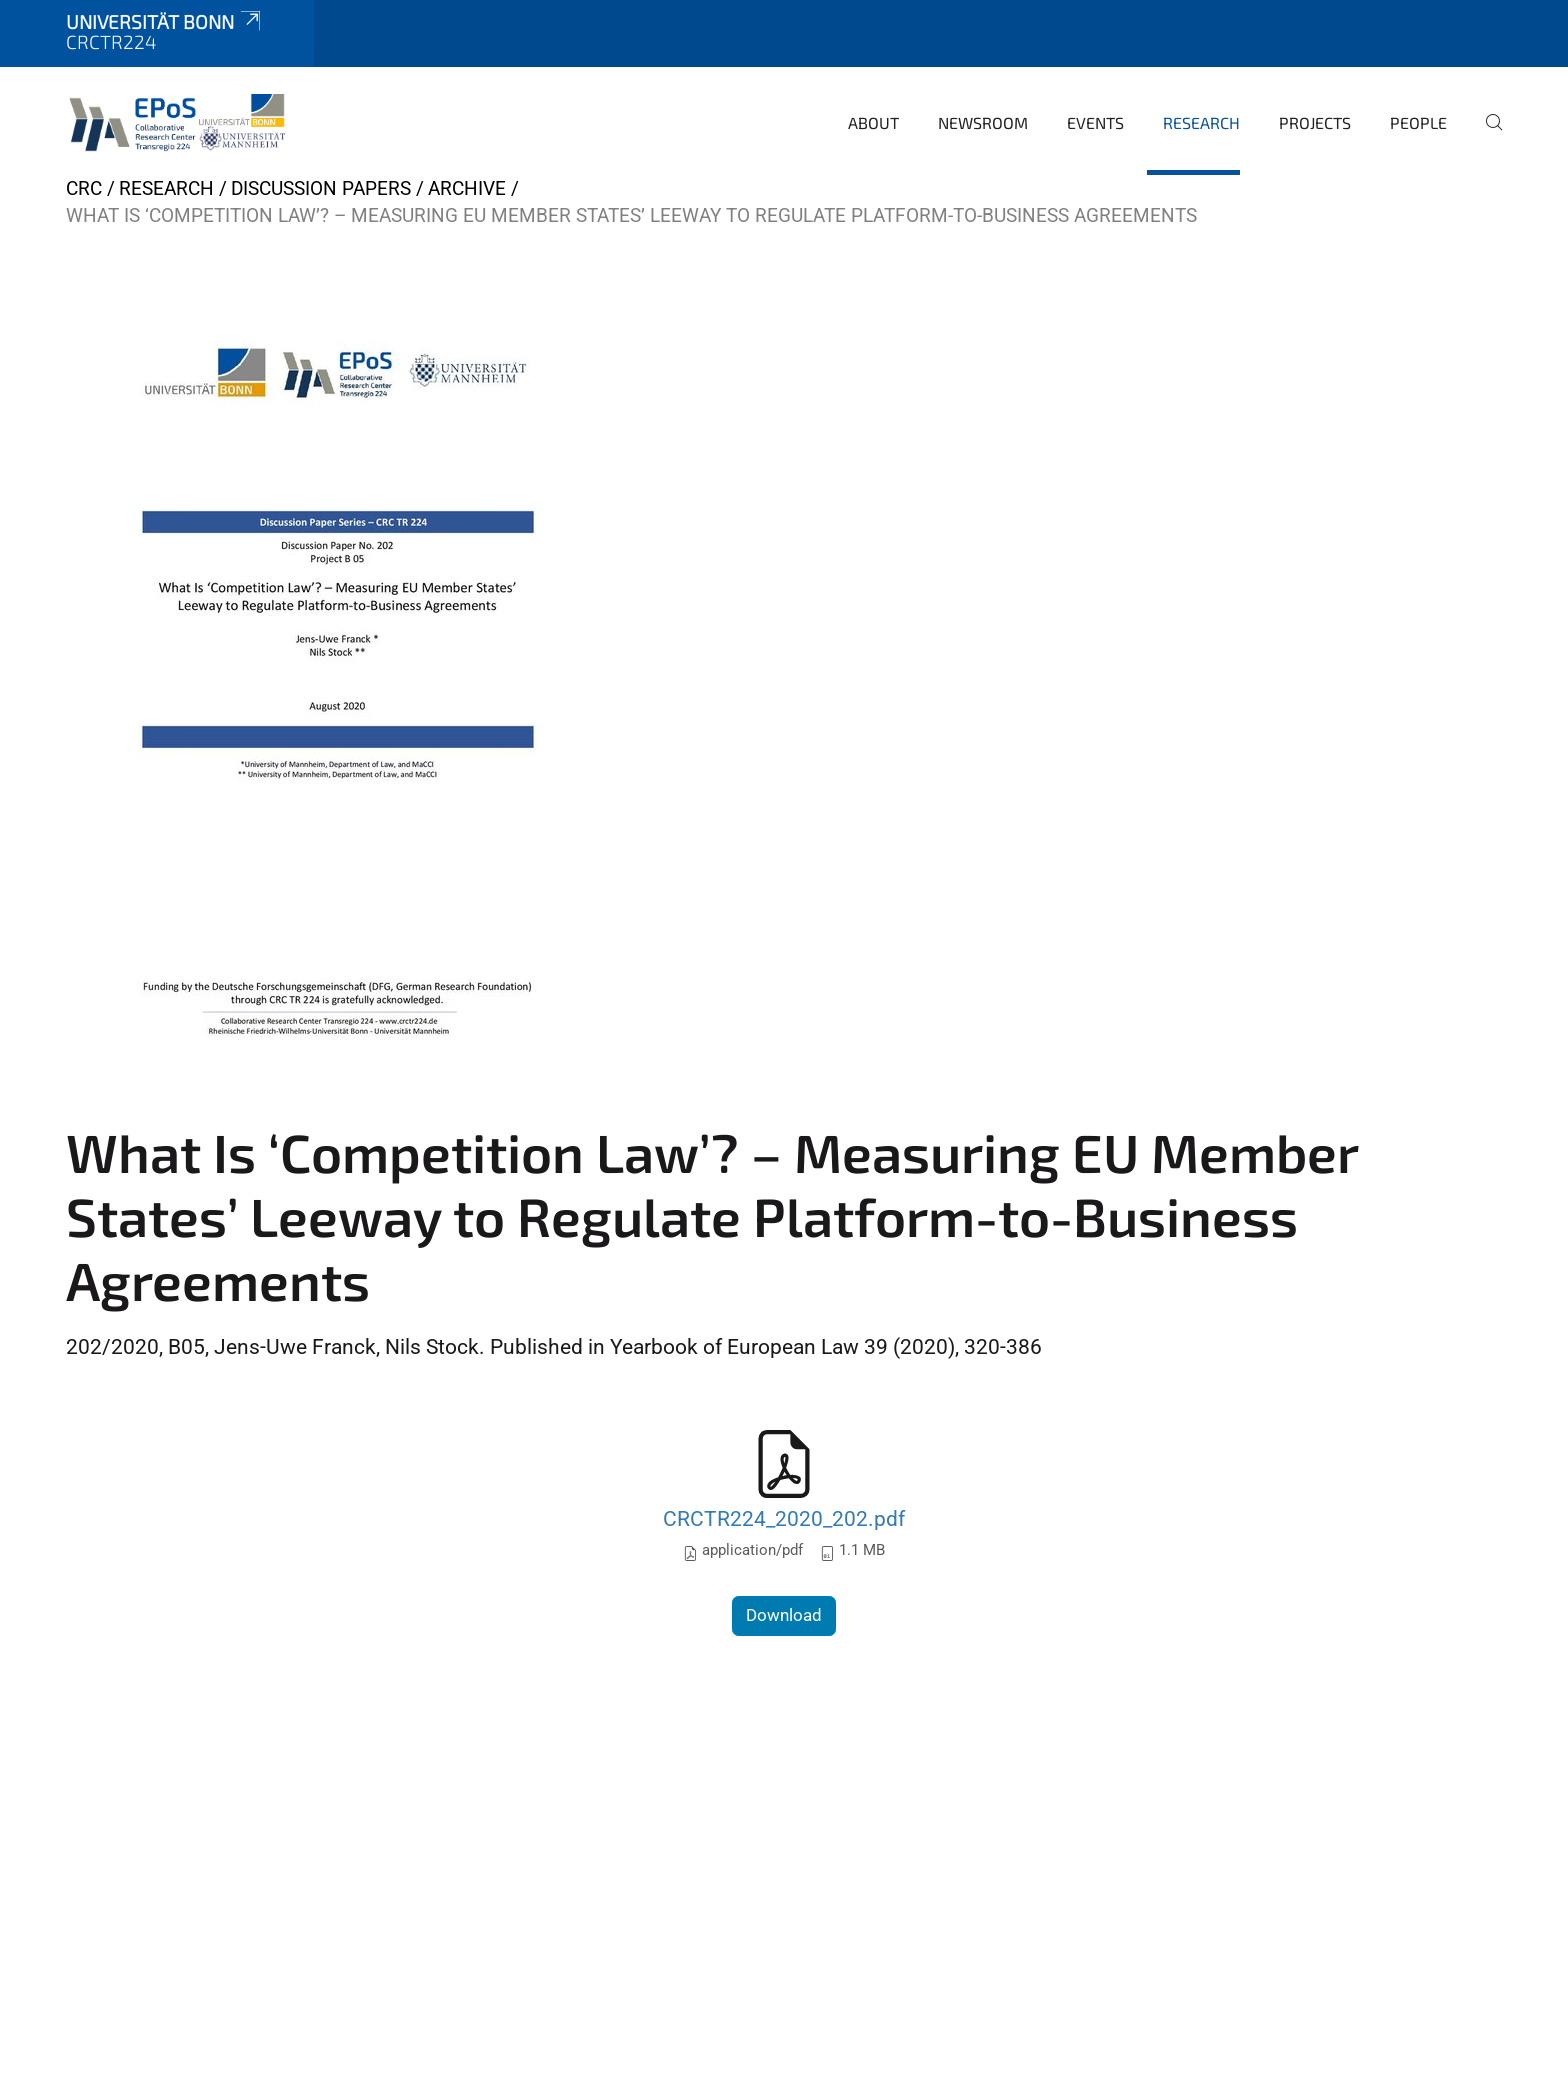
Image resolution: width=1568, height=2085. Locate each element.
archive (467, 188)
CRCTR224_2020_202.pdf (784, 1518)
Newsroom (983, 122)
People (1418, 122)
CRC (84, 188)
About (873, 122)
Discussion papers (321, 188)
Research (1201, 122)
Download (784, 1615)
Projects (1315, 122)
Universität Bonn (165, 21)
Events (1095, 122)
